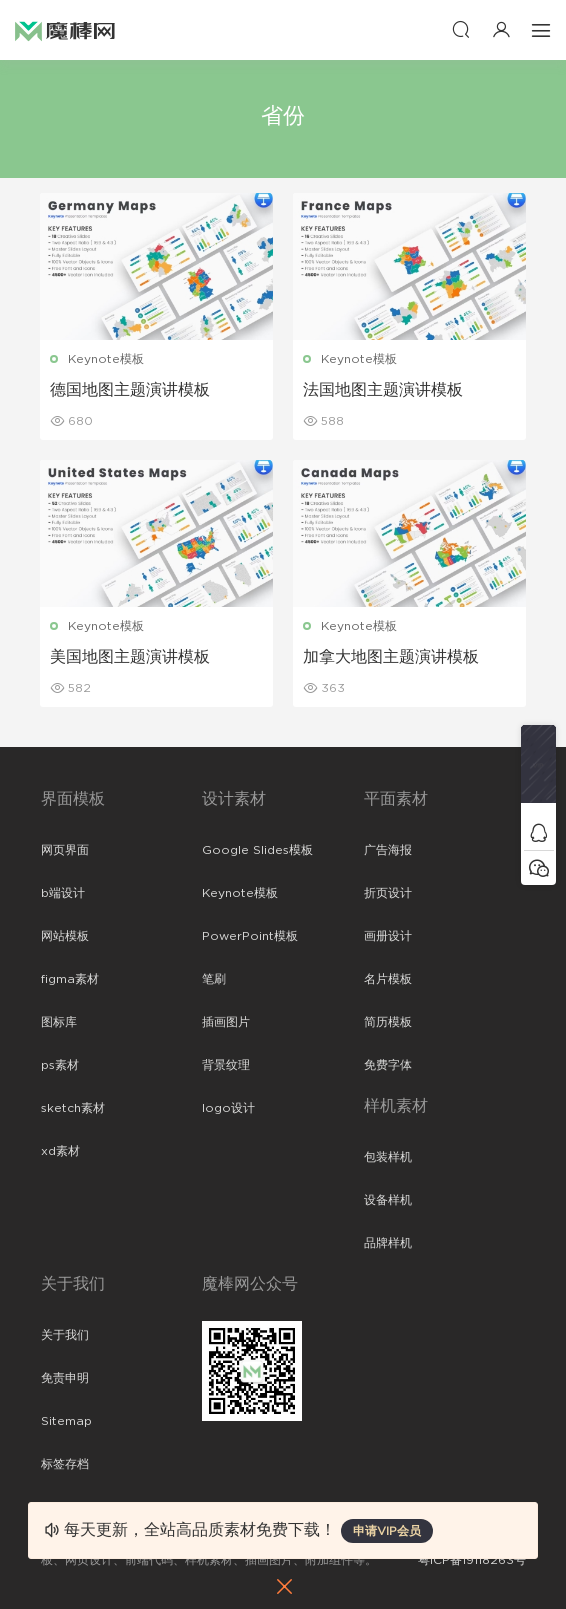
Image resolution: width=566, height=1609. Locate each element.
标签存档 (65, 1464)
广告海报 (388, 850)
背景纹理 (226, 1065)
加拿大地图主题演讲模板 (391, 657)
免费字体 (388, 1065)
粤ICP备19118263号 (472, 1560)
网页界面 (65, 850)
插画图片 (226, 1022)
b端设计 (63, 893)
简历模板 (388, 1022)
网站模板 (65, 936)
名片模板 (388, 979)
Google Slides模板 (257, 850)
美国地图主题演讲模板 (131, 657)
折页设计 (388, 893)
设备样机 (388, 1200)
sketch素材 (73, 1108)
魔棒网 (65, 30)
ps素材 (60, 1065)
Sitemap (66, 1421)
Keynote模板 (107, 359)
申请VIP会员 (387, 1531)
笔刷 (214, 979)
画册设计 (388, 936)
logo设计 (228, 1108)
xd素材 (60, 1151)
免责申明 (65, 1378)
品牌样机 (388, 1243)
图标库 (59, 1022)
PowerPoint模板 (250, 936)
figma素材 (70, 979)
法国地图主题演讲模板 (383, 390)
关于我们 (65, 1335)
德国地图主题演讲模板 (131, 390)
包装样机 (388, 1157)
